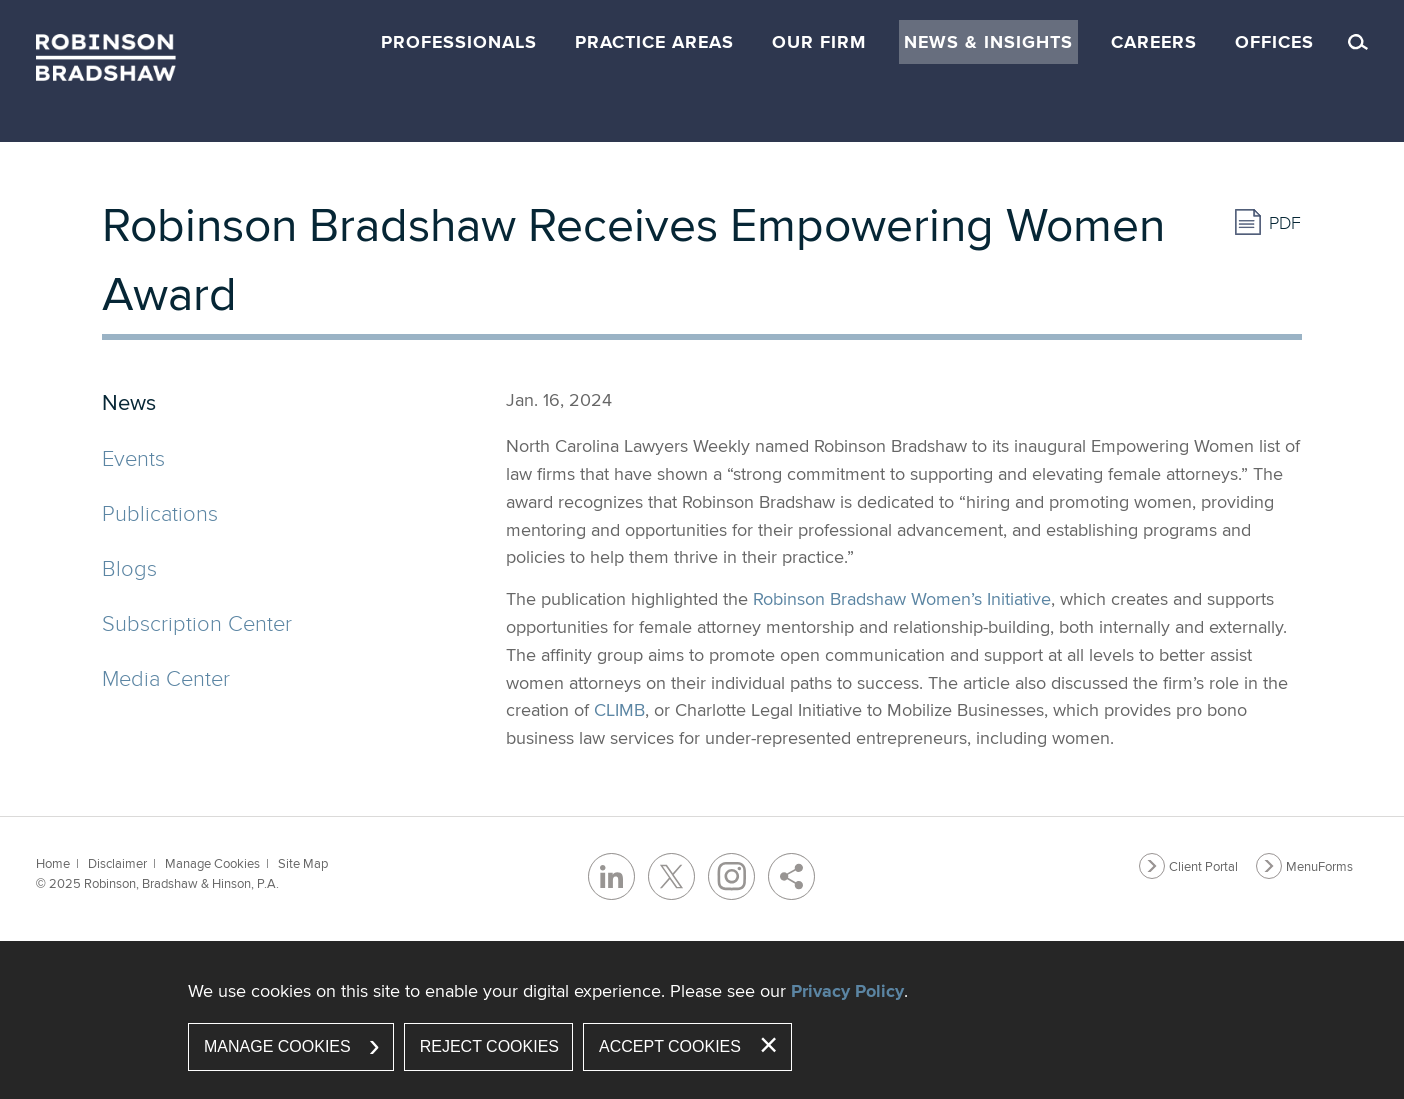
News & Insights (988, 42)
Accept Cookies (670, 1046)
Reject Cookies (489, 1046)
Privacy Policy (847, 991)
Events (133, 457)
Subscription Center (197, 622)
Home (53, 863)
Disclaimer (117, 863)
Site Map (303, 863)
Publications (160, 512)
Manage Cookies (212, 863)
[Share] (791, 876)
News (129, 402)
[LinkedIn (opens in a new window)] (611, 876)
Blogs (129, 567)
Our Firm (819, 42)
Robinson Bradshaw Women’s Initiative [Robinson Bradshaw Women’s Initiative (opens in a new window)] (902, 598)
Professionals (459, 42)
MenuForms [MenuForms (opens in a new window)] (1319, 866)
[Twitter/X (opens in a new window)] (671, 876)
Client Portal (1203, 866)
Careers (1154, 42)
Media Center (166, 677)
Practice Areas (654, 42)
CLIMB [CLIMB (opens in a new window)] (619, 709)
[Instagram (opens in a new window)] (731, 876)
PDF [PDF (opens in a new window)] (1285, 222)
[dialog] (702, 1020)
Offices (1274, 42)
